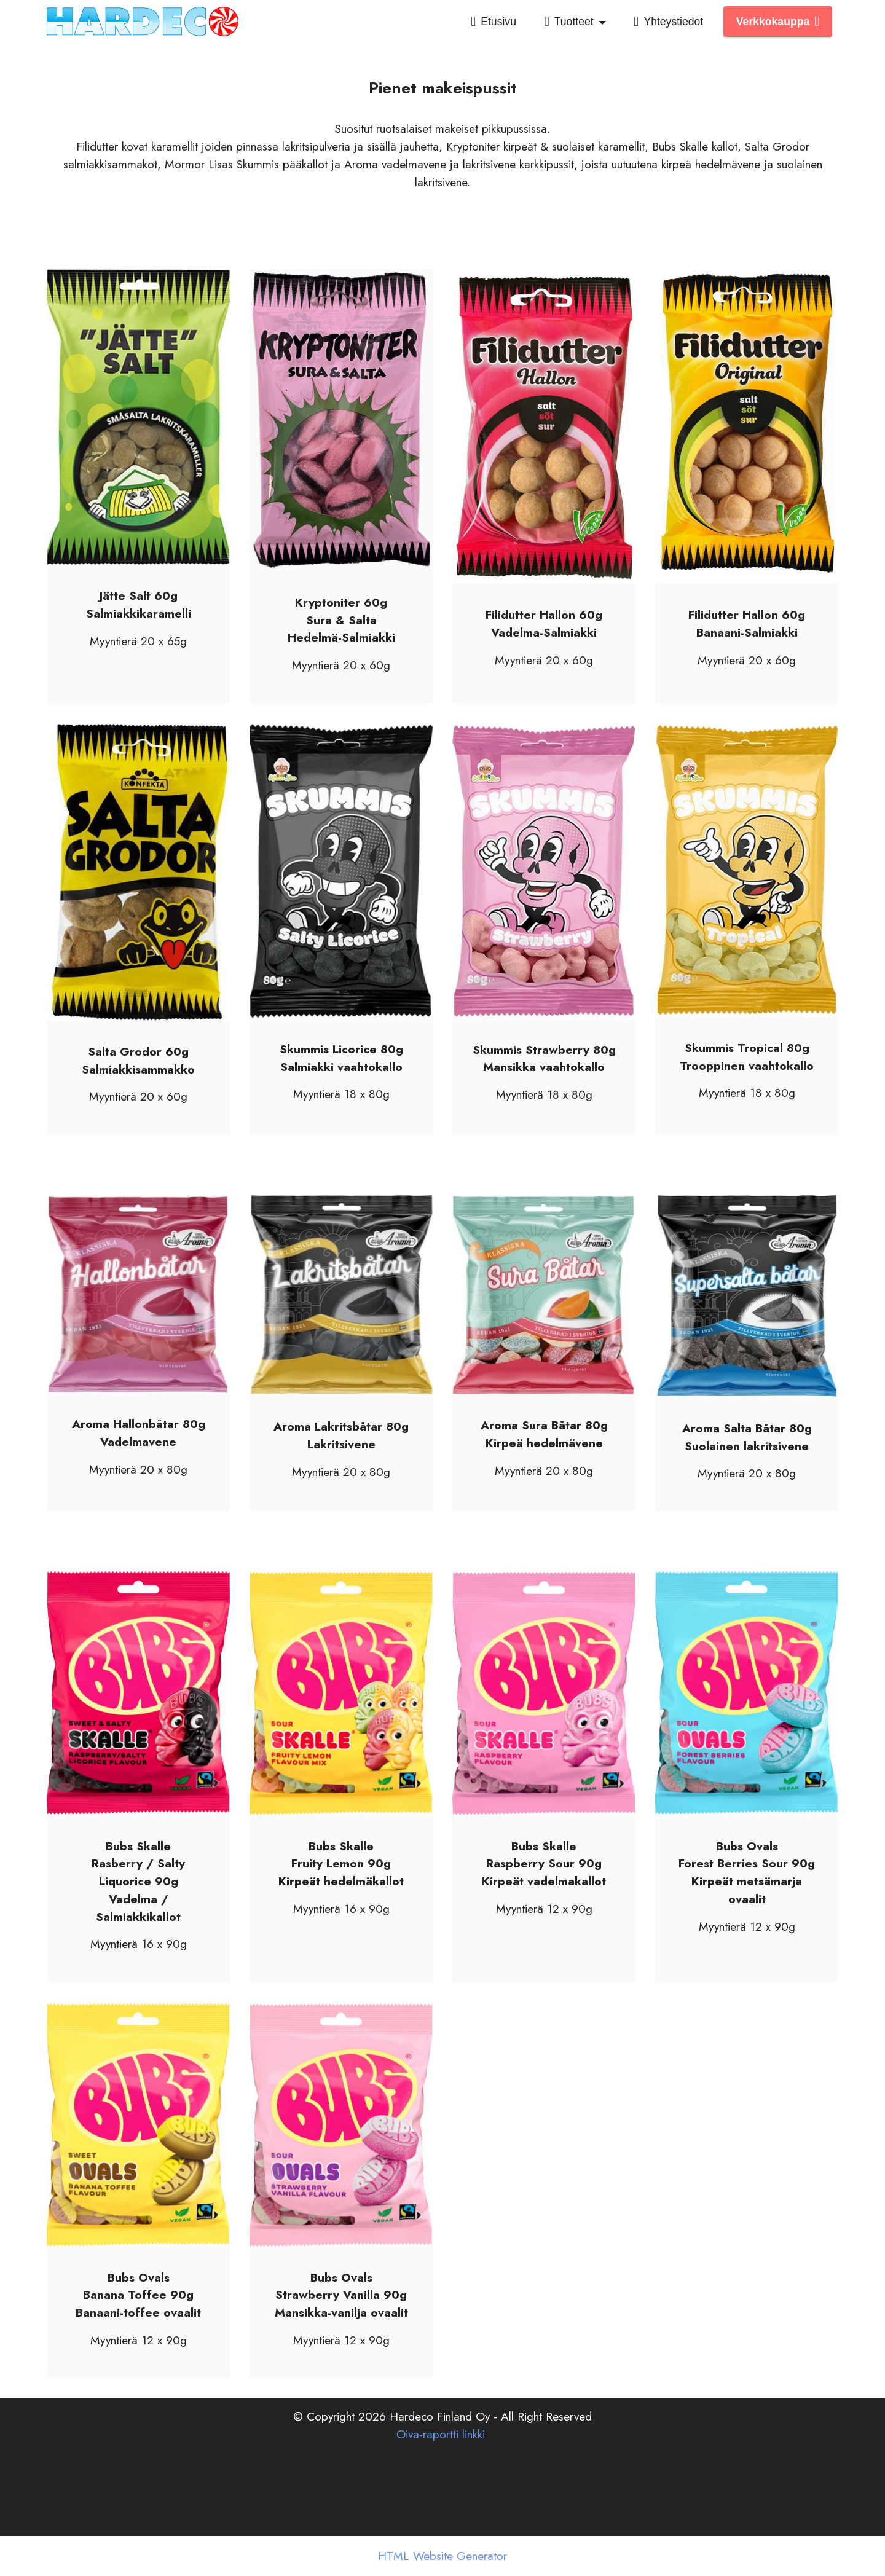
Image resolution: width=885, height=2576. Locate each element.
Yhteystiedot (668, 21)
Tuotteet (569, 21)
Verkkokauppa (777, 21)
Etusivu (493, 21)
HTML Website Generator (442, 2556)
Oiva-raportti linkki (440, 2473)
